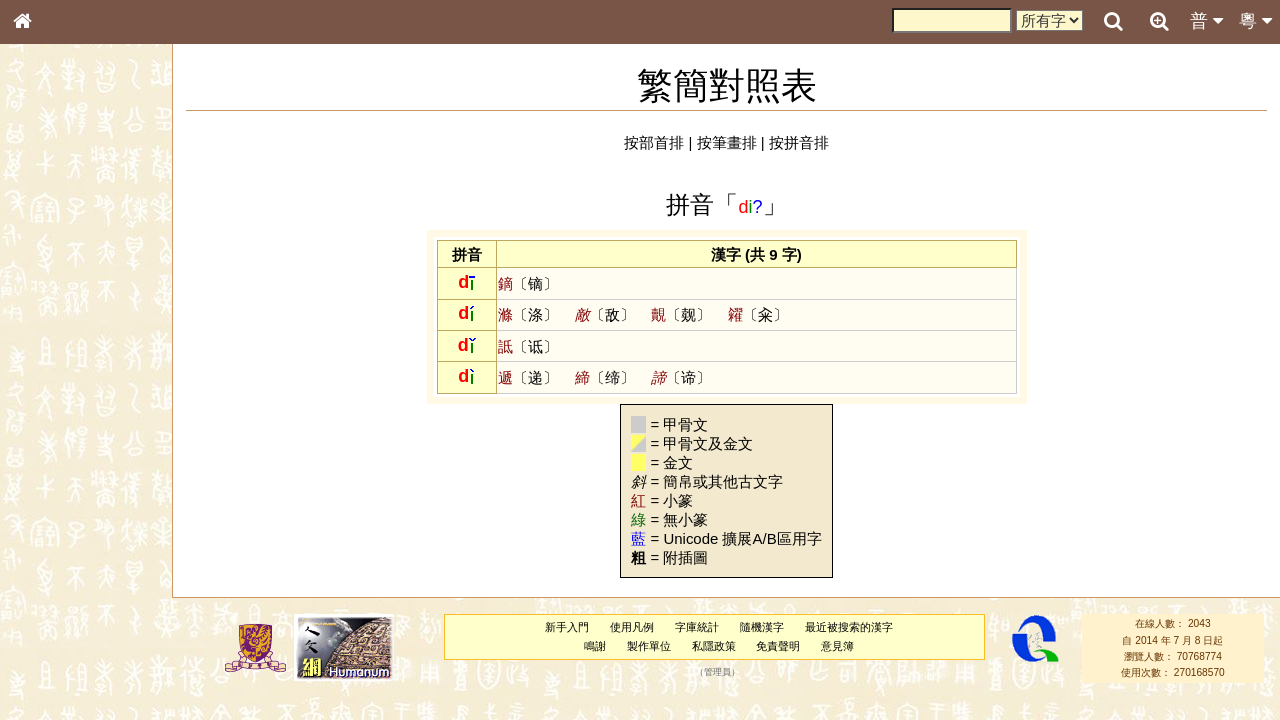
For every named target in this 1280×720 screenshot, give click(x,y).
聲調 (95, 536)
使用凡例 (632, 627)
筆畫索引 (49, 287)
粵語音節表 (55, 398)
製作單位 (649, 646)
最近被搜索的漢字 (849, 627)
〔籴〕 (758, 314)
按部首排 (654, 142)
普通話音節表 (61, 555)
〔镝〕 (528, 283)
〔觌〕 (681, 314)
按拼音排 (799, 142)
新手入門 (567, 627)
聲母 (40, 536)
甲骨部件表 (55, 306)
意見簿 (837, 646)
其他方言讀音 (61, 574)
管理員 (717, 673)
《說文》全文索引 (73, 628)
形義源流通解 (61, 345)
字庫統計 (697, 627)
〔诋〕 (528, 346)
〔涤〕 (528, 314)
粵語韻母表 (55, 437)
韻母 (68, 536)
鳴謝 (595, 646)
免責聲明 (778, 646)
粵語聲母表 (55, 417)
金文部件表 (55, 326)
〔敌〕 (605, 314)
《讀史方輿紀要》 (73, 647)
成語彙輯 (49, 666)
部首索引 (49, 268)
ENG (88, 220)
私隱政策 (714, 646)
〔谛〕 (681, 377)
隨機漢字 (762, 627)
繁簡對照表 (55, 685)
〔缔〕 (605, 377)
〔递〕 (528, 377)
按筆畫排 (727, 142)
